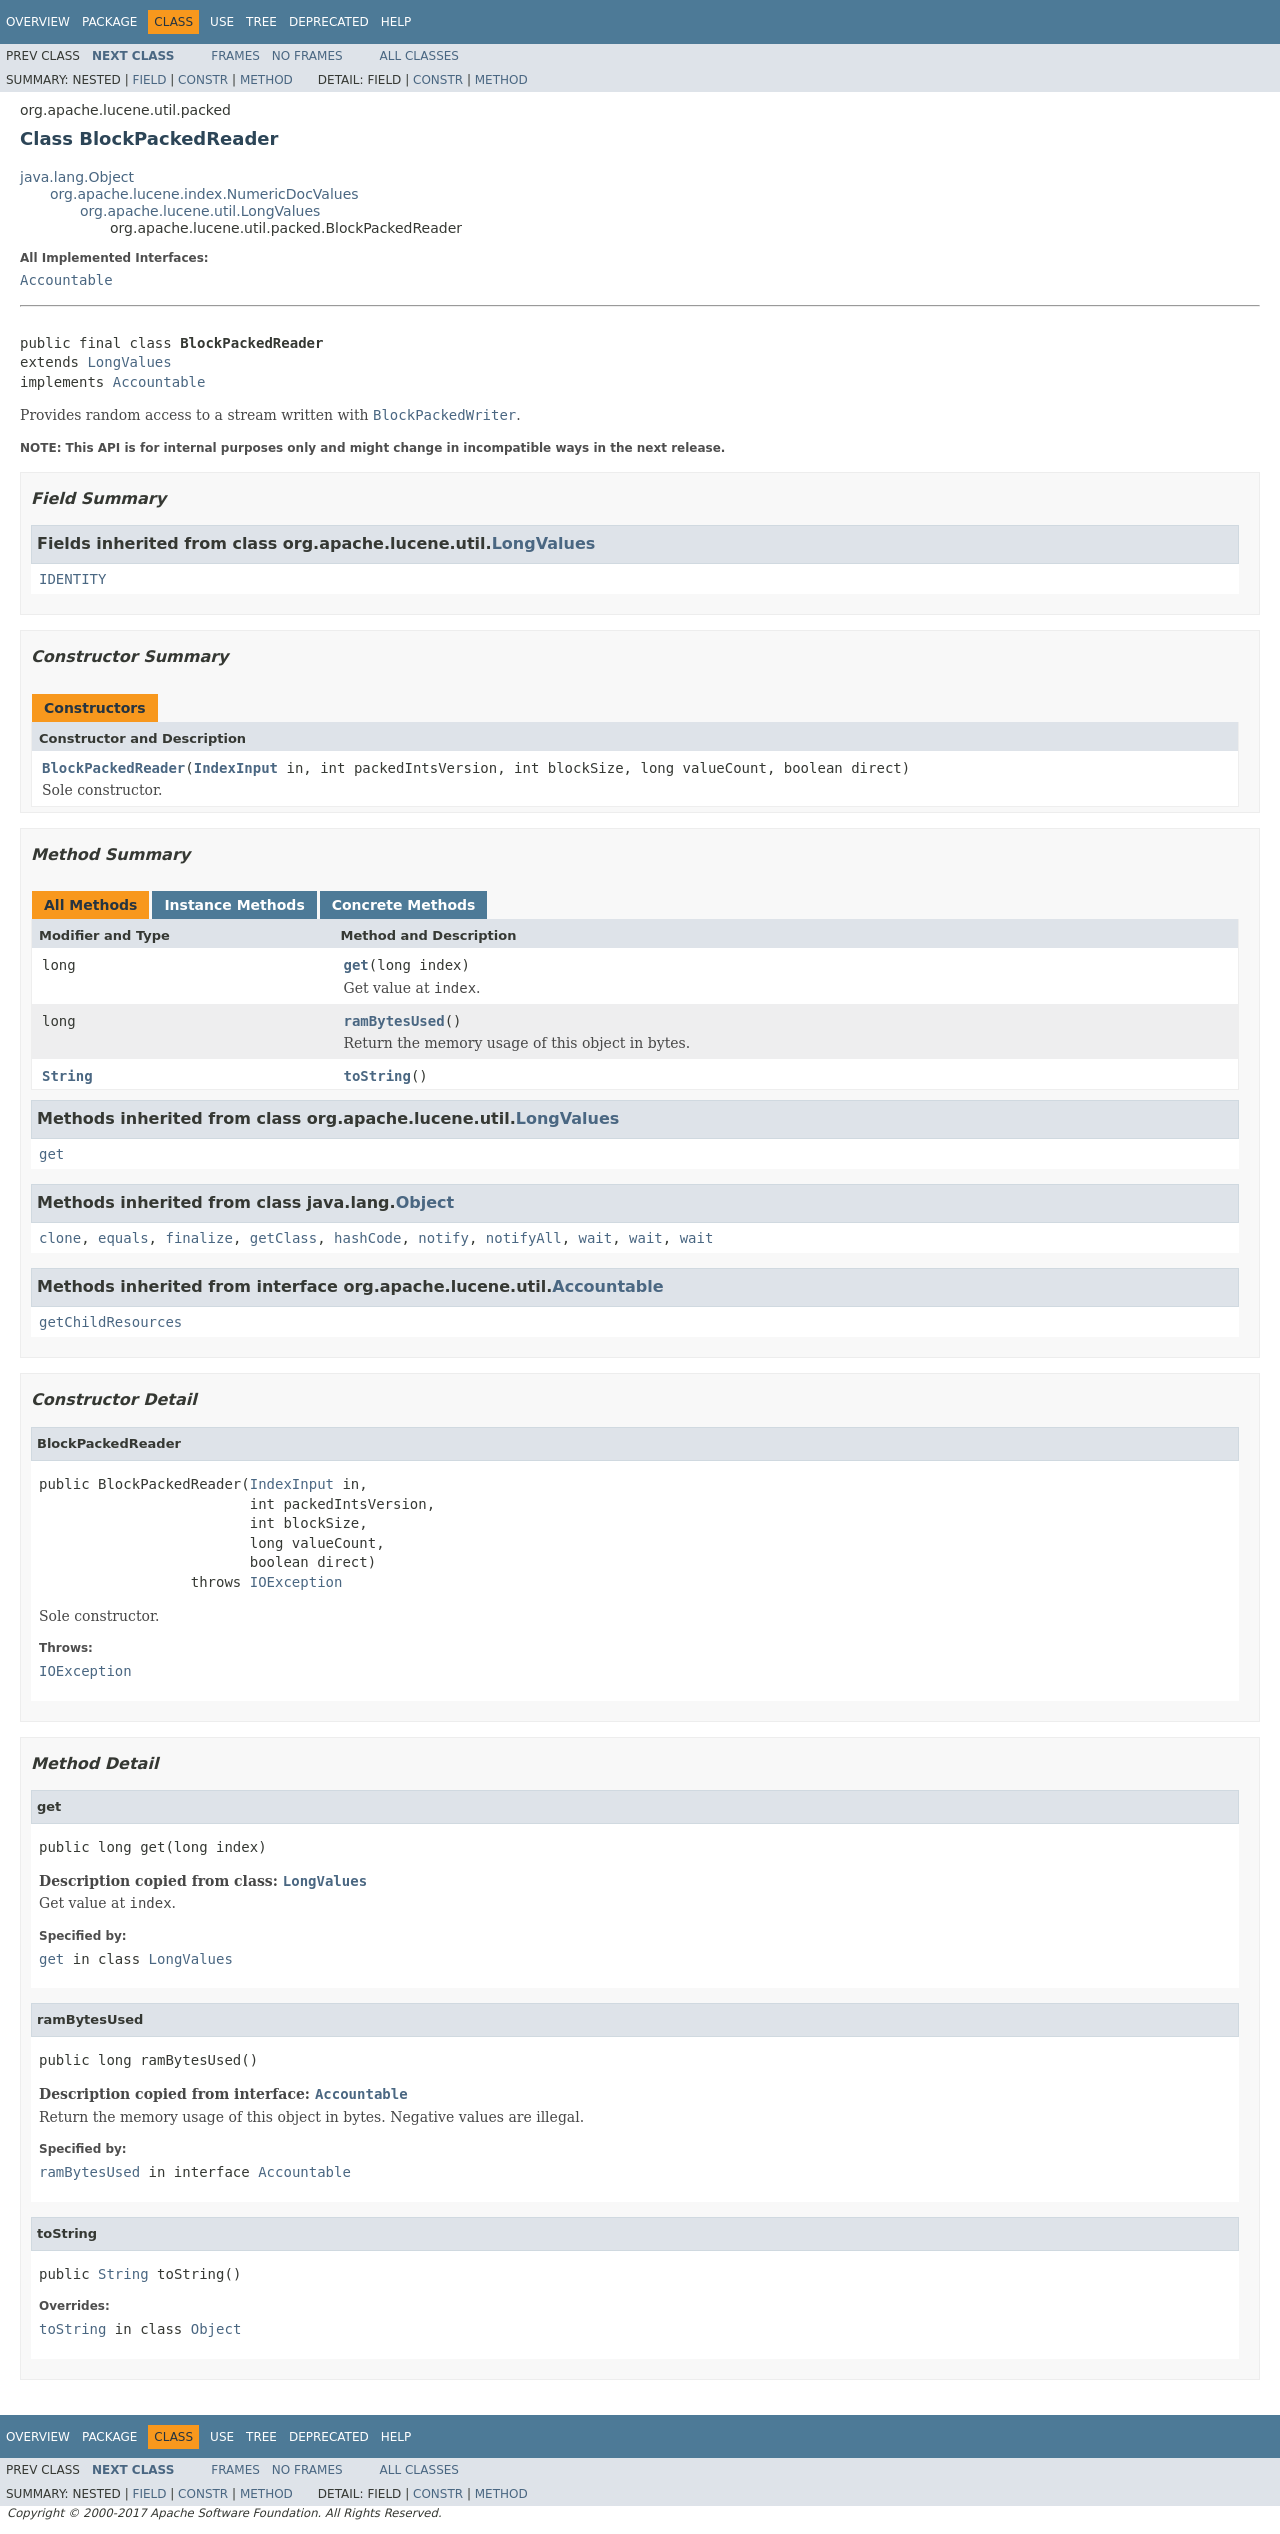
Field (149, 80)
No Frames (307, 56)
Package (109, 22)
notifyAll (524, 1238)
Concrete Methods (404, 905)
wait (596, 1238)
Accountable (66, 280)
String (67, 1076)
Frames (235, 56)
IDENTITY (72, 579)
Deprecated (329, 22)
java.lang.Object (77, 177)
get (356, 965)
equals (123, 1238)
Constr (203, 80)
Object (425, 1202)
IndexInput (236, 768)
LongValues (129, 362)
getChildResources (110, 1322)
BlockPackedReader (113, 768)
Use (222, 22)
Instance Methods (234, 905)
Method (266, 80)
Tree (261, 22)
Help (396, 22)
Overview (38, 22)
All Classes (419, 56)
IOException (296, 1582)
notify (443, 1238)
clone (60, 1238)
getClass (283, 1238)
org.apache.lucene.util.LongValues (200, 211)
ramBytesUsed (394, 1021)
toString (377, 1076)
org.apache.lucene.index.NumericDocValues (204, 194)
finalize (198, 1238)
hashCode (367, 1238)
